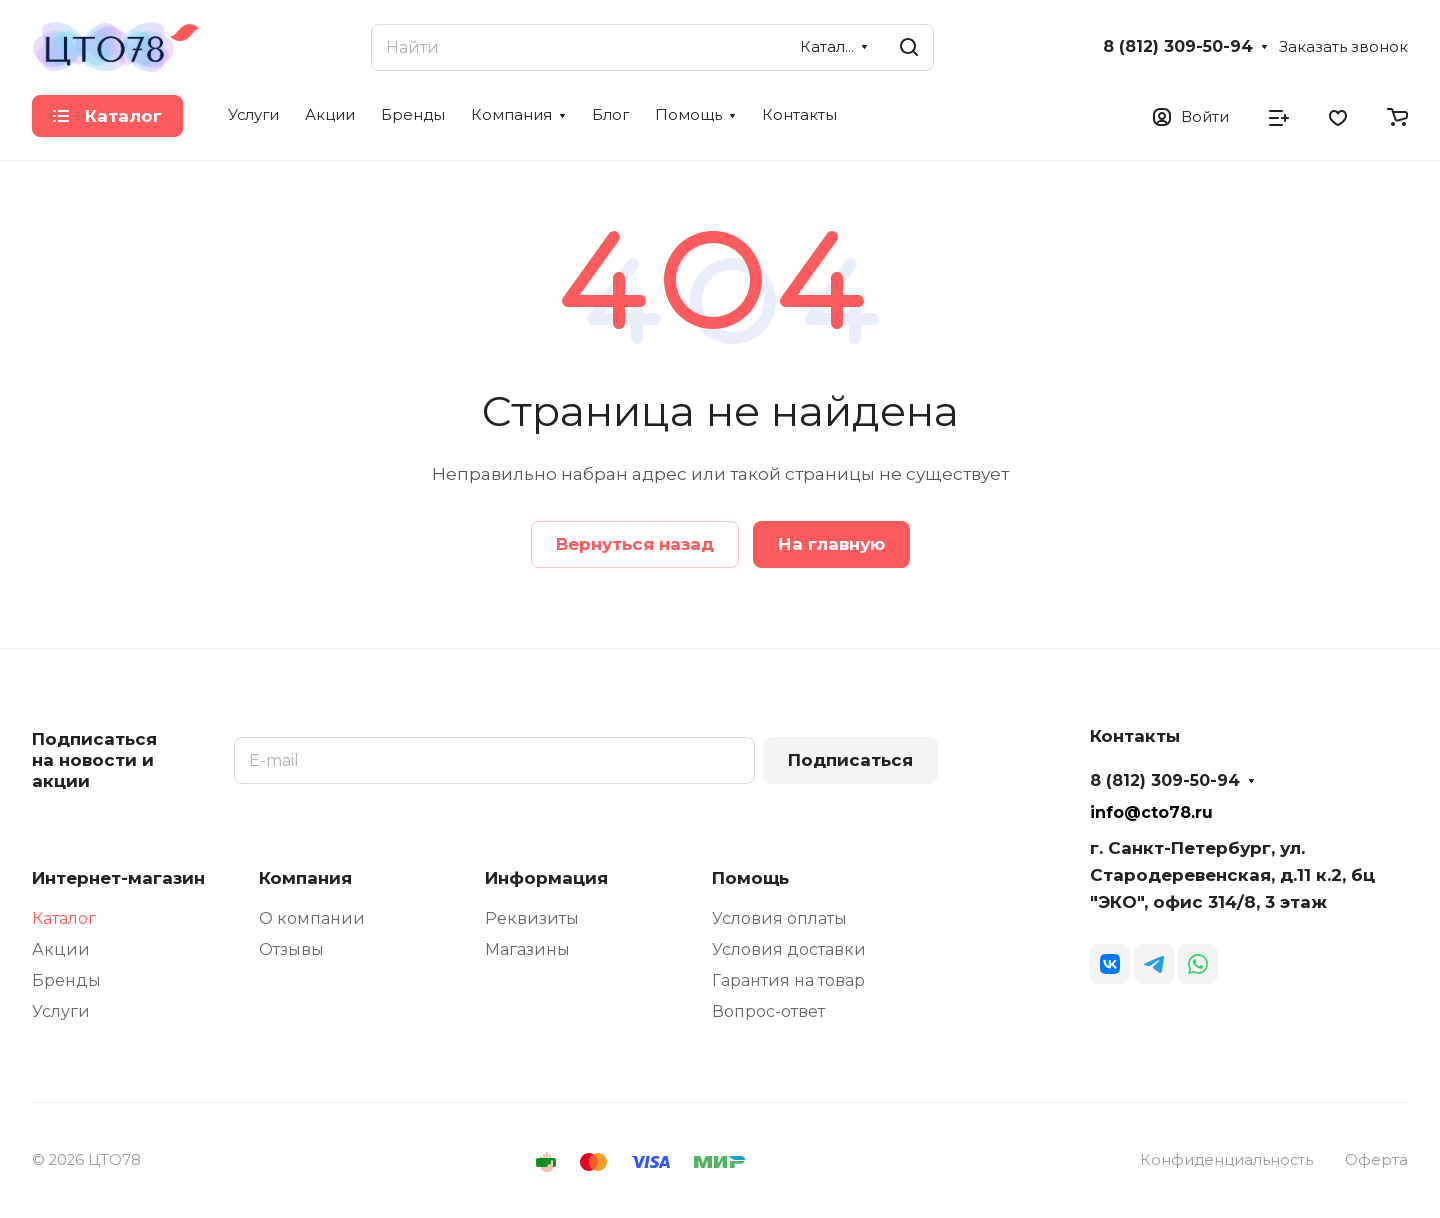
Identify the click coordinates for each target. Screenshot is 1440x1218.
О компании (312, 918)
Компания (305, 878)
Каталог (64, 918)
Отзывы (291, 949)
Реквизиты (532, 918)
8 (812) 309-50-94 (1178, 47)
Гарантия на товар (788, 980)
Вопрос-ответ (768, 1011)
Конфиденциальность (1226, 1160)
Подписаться (850, 760)
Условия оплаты (779, 918)
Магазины (527, 949)
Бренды (66, 980)
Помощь (750, 878)
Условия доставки (789, 949)
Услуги (61, 1011)
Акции (61, 949)
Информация (546, 878)
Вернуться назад (635, 544)
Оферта (1376, 1160)
